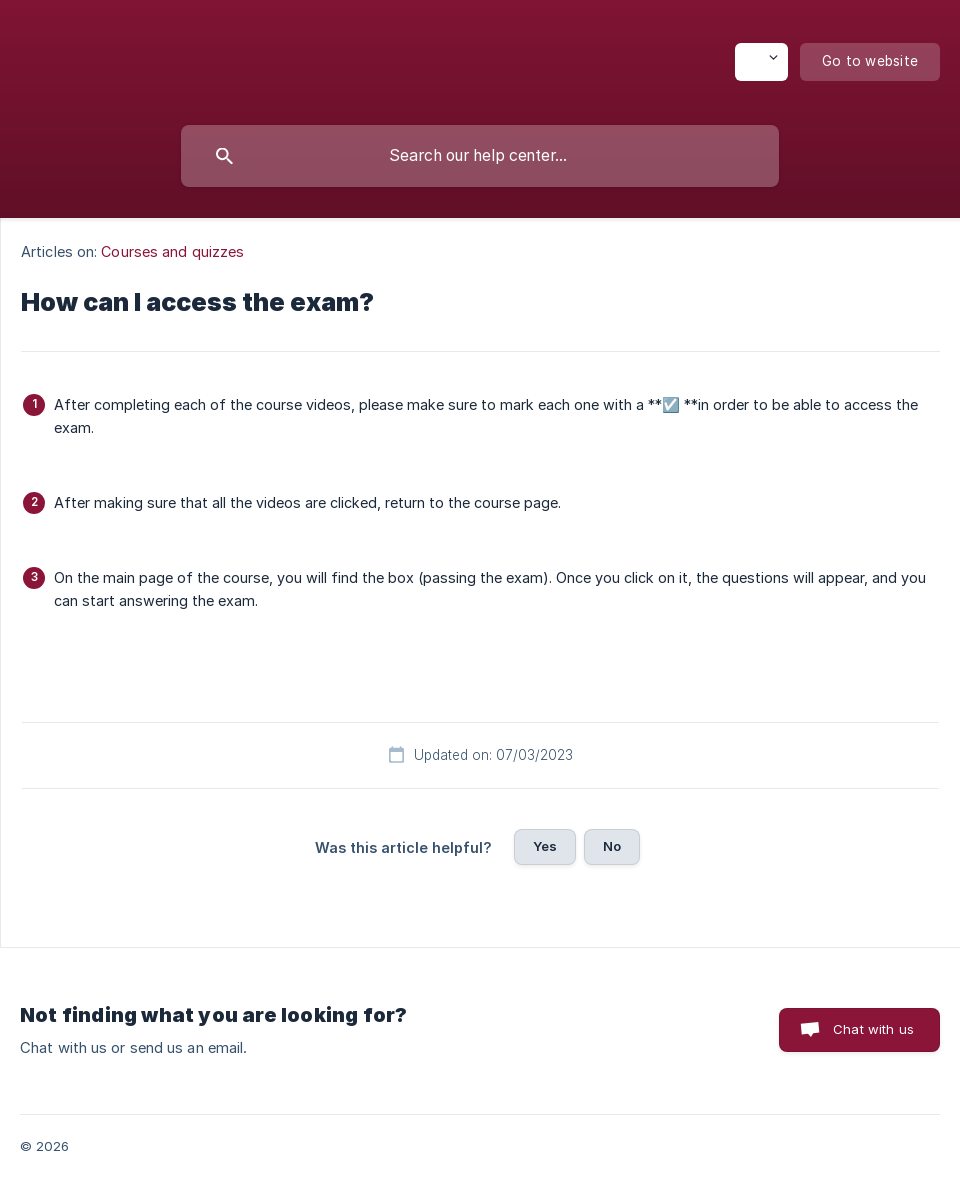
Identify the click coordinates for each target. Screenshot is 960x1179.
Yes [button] (545, 846)
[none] (761, 62)
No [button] (612, 846)
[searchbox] (480, 156)
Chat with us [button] (873, 1029)
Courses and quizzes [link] (172, 251)
